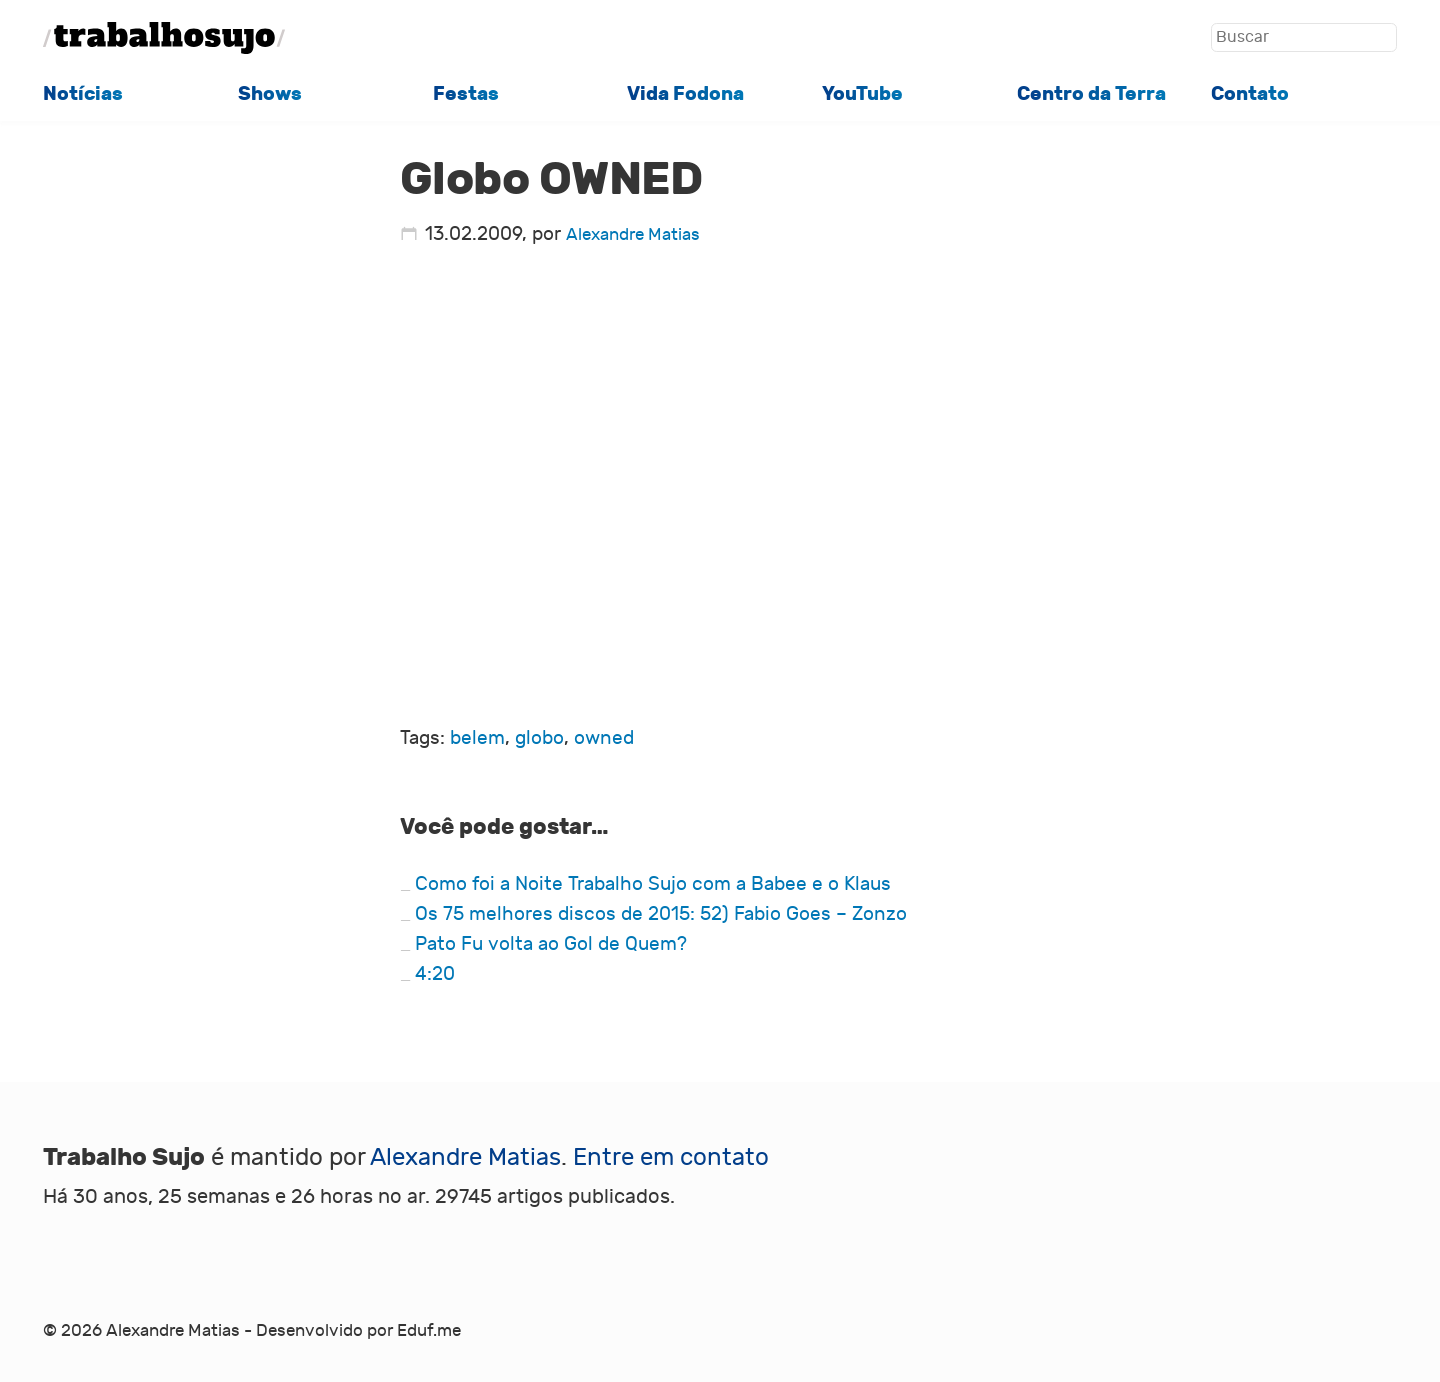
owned (604, 738)
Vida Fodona (685, 94)
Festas (466, 94)
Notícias (83, 94)
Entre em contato (671, 1157)
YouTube (862, 94)
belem (477, 738)
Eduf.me (429, 1331)
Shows (270, 94)
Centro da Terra (1091, 94)
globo (539, 738)
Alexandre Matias (633, 235)
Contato (1250, 94)
